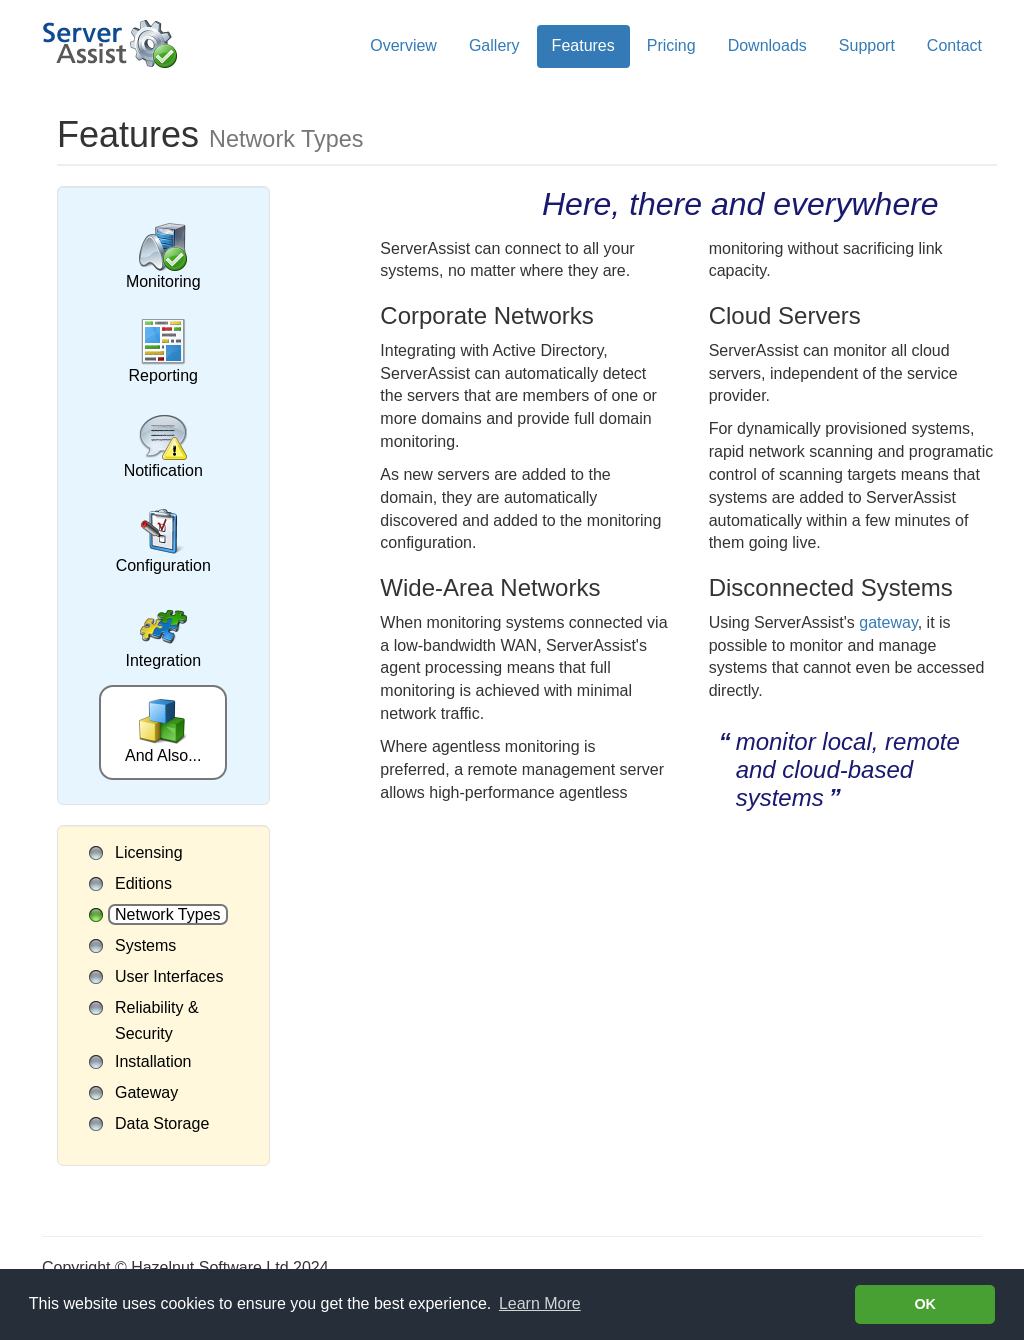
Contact (954, 45)
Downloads (767, 45)
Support (867, 45)
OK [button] (925, 1304)
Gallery (494, 45)
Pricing (671, 45)
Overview (403, 45)
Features (583, 45)
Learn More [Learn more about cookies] (540, 1303)
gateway (888, 622)
